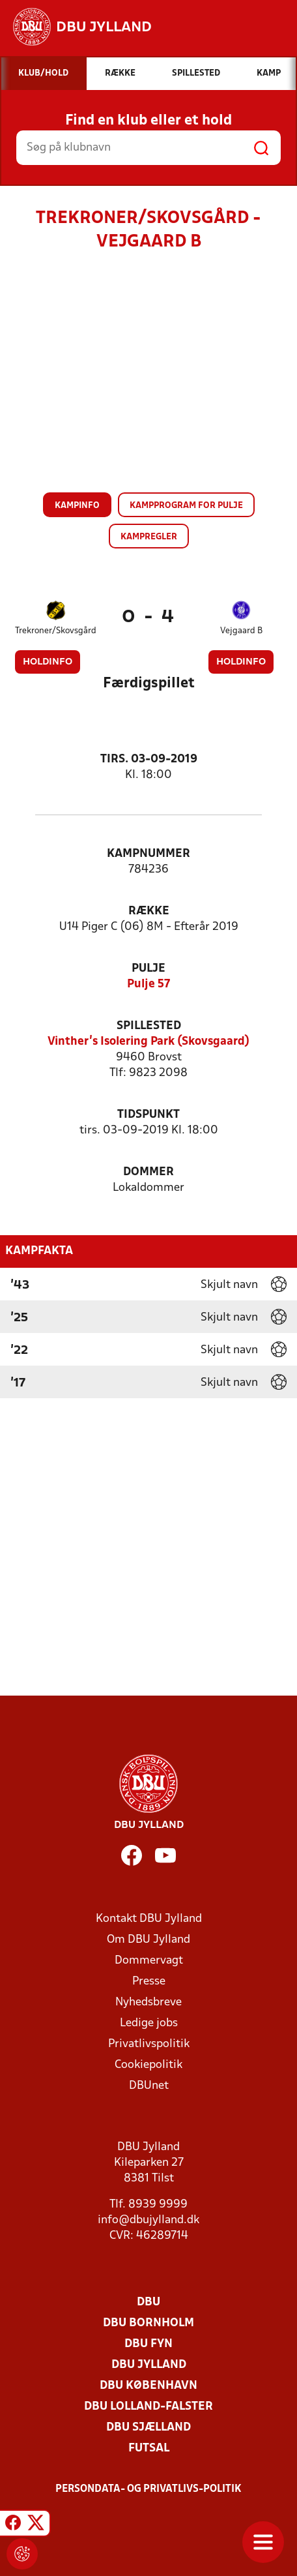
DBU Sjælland (148, 2427)
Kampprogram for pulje (186, 506)
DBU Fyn (148, 2344)
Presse (148, 1981)
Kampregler (148, 537)
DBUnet (149, 2085)
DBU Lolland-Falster (148, 2406)
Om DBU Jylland (148, 1939)
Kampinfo (77, 506)
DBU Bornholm (148, 2323)
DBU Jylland (148, 2365)
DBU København (148, 2385)
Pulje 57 (148, 984)
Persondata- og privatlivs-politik (148, 2489)
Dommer (148, 1172)
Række (148, 911)
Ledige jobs (149, 2023)
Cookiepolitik (148, 2065)
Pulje (148, 968)
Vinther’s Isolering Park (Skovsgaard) (148, 1041)
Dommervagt (149, 1960)
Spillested (149, 1026)
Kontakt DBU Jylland (149, 1919)
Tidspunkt (148, 1114)
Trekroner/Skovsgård (55, 631)
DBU (148, 2302)
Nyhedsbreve (148, 2002)
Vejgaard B (241, 631)
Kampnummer (148, 854)
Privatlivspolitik (149, 2044)
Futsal (148, 2448)
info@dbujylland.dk (148, 2220)
